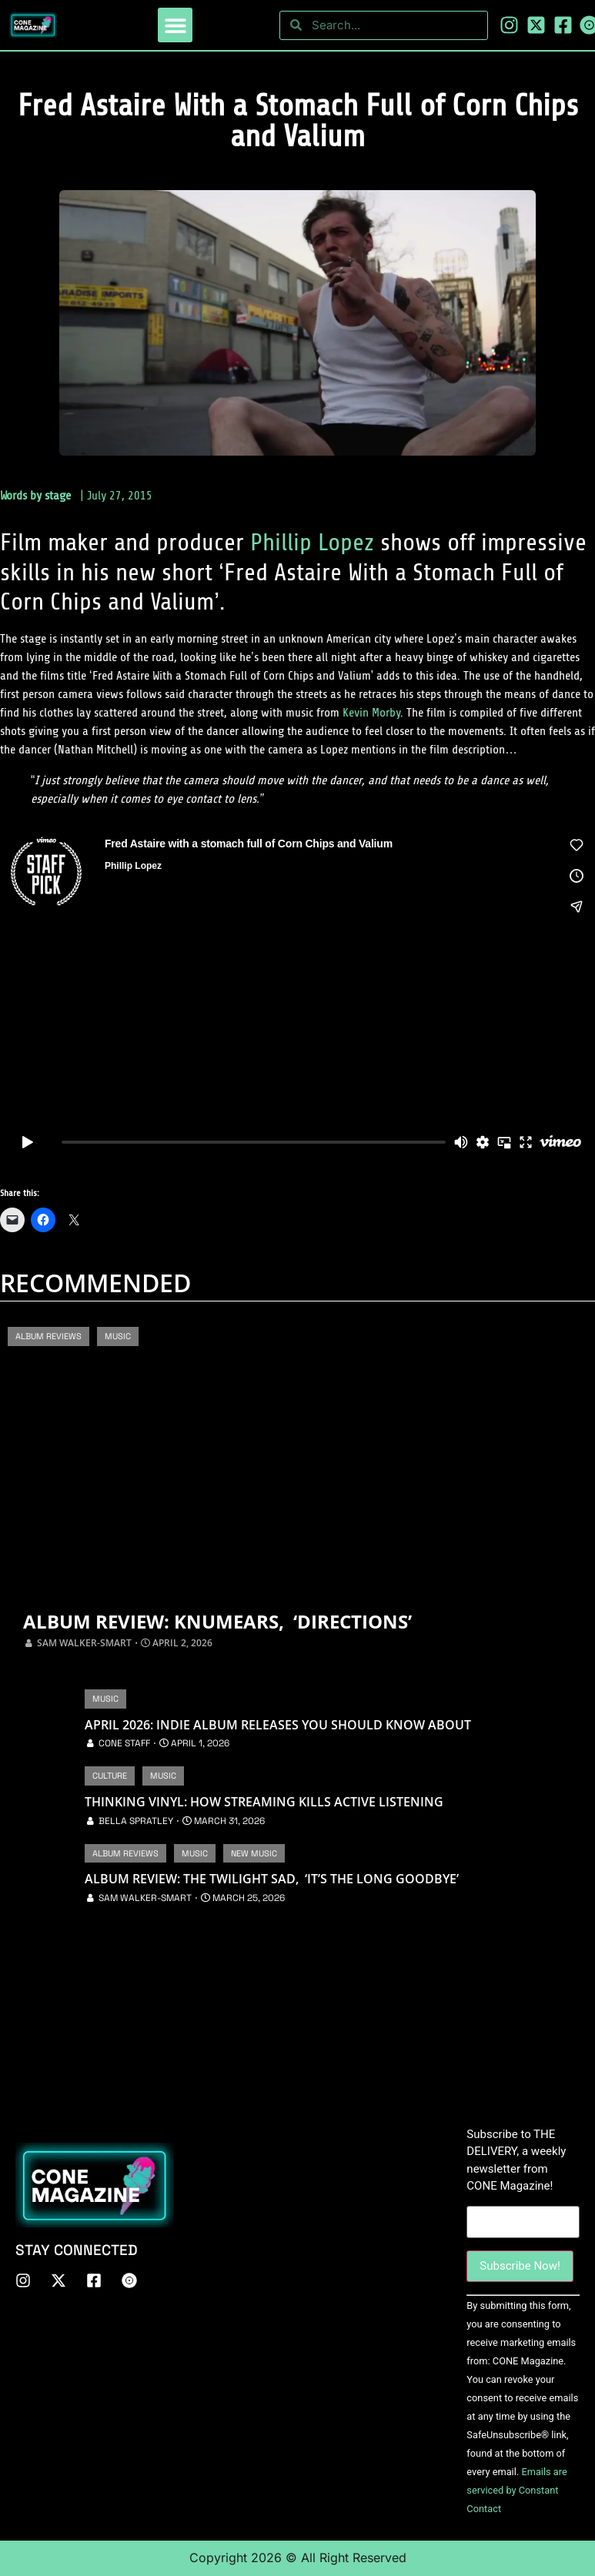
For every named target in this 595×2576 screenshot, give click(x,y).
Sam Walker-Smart (84, 1642)
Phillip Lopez (312, 543)
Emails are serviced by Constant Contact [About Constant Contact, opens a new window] (516, 2490)
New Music (254, 1853)
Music (118, 1336)
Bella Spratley (136, 1821)
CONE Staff (124, 1743)
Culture (109, 1775)
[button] (175, 25)
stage (58, 496)
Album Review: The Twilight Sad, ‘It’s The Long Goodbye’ (272, 1879)
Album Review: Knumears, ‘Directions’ (226, 1620)
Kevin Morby (371, 713)
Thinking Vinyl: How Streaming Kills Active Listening (264, 1802)
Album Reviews (48, 1336)
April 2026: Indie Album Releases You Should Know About (278, 1725)
